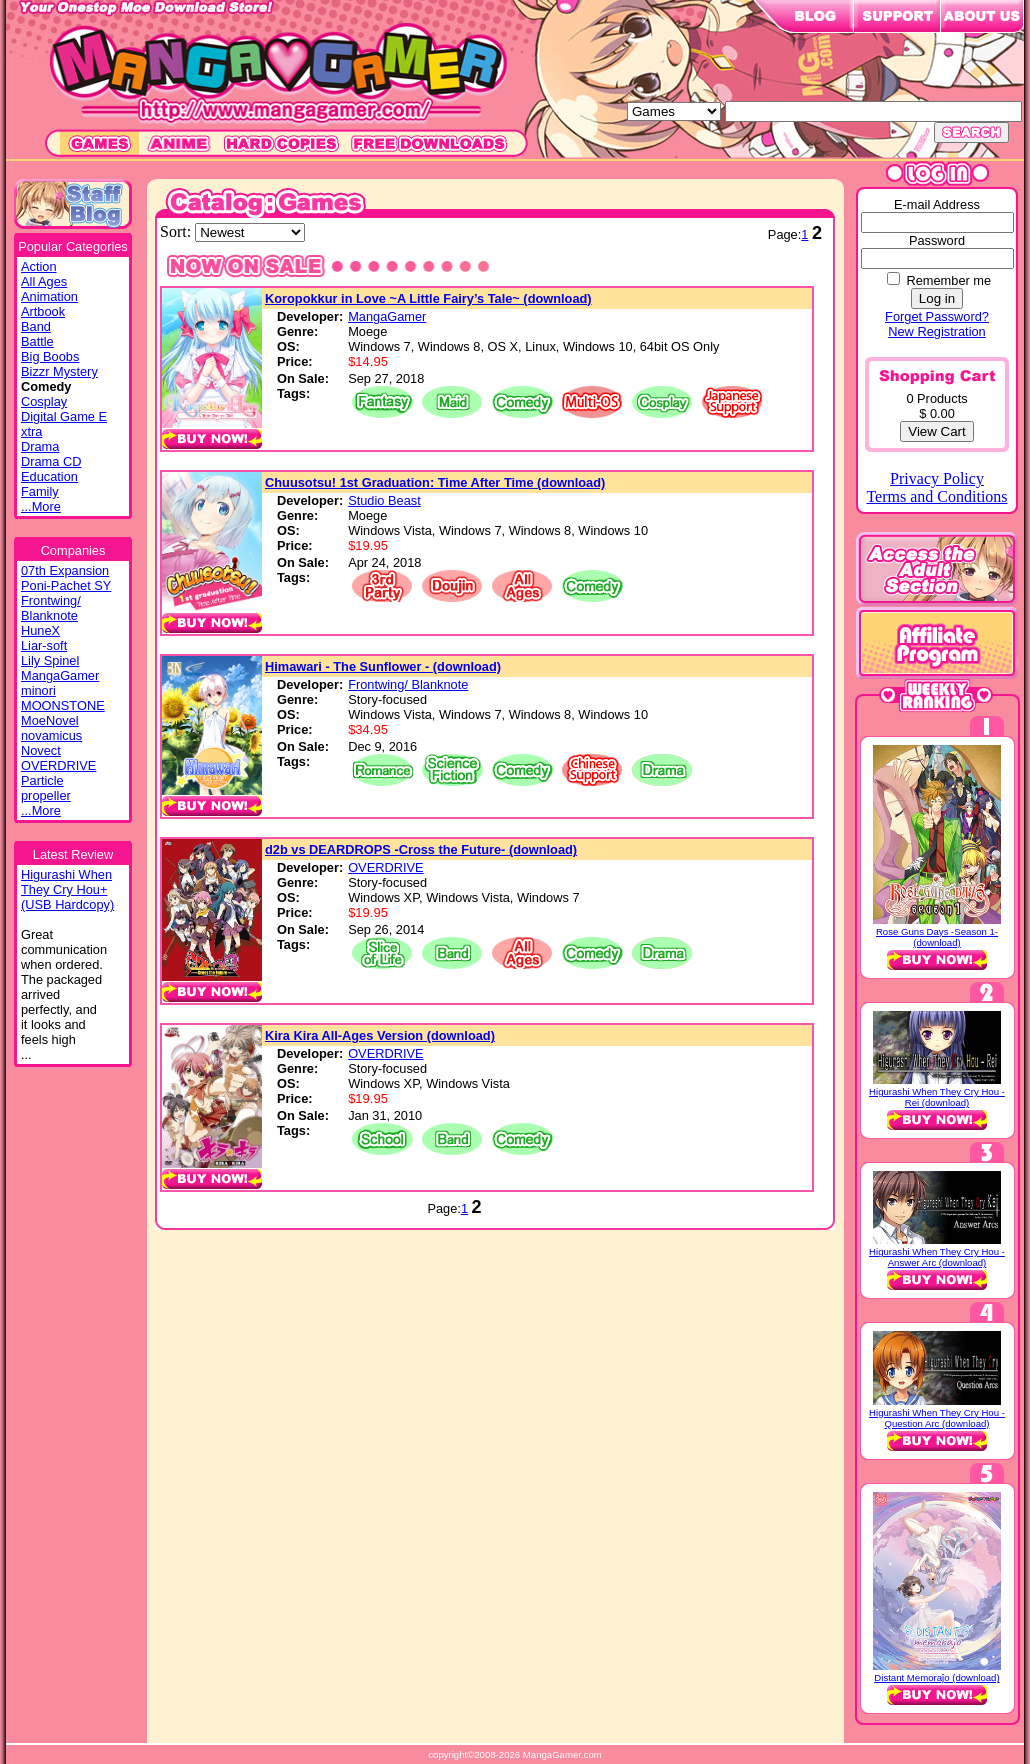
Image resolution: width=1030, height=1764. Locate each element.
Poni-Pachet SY (66, 585)
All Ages (44, 281)
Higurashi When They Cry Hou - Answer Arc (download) (937, 1257)
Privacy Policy (937, 478)
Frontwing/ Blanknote (51, 608)
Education (49, 476)
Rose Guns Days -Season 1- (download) (937, 937)
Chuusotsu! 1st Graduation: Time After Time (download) (435, 482)
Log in (937, 298)
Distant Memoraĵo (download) (936, 1677)
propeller (46, 795)
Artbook (43, 311)
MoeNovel (50, 720)
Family (40, 491)
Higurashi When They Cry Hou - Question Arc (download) (937, 1418)
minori (38, 690)
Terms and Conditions (936, 496)
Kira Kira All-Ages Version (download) (380, 1035)
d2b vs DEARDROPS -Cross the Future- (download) (421, 849)
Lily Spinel (50, 660)
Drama (40, 446)
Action (39, 266)
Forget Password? (937, 316)
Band (36, 326)
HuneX (40, 630)
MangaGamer (60, 675)
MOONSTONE (63, 705)
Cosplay (44, 401)
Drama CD (51, 461)
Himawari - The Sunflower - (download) (383, 666)
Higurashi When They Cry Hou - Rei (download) (937, 1097)
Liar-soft (44, 645)
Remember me (948, 280)
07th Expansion (65, 570)
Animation (49, 296)
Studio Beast (384, 500)
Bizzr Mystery (59, 371)
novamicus (51, 735)
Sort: (177, 231)
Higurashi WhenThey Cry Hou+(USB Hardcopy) (67, 889)
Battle (37, 341)
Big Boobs (50, 356)
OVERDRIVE (58, 765)
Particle (42, 780)
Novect (41, 750)
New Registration (936, 331)
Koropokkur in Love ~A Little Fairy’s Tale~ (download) (428, 298)
